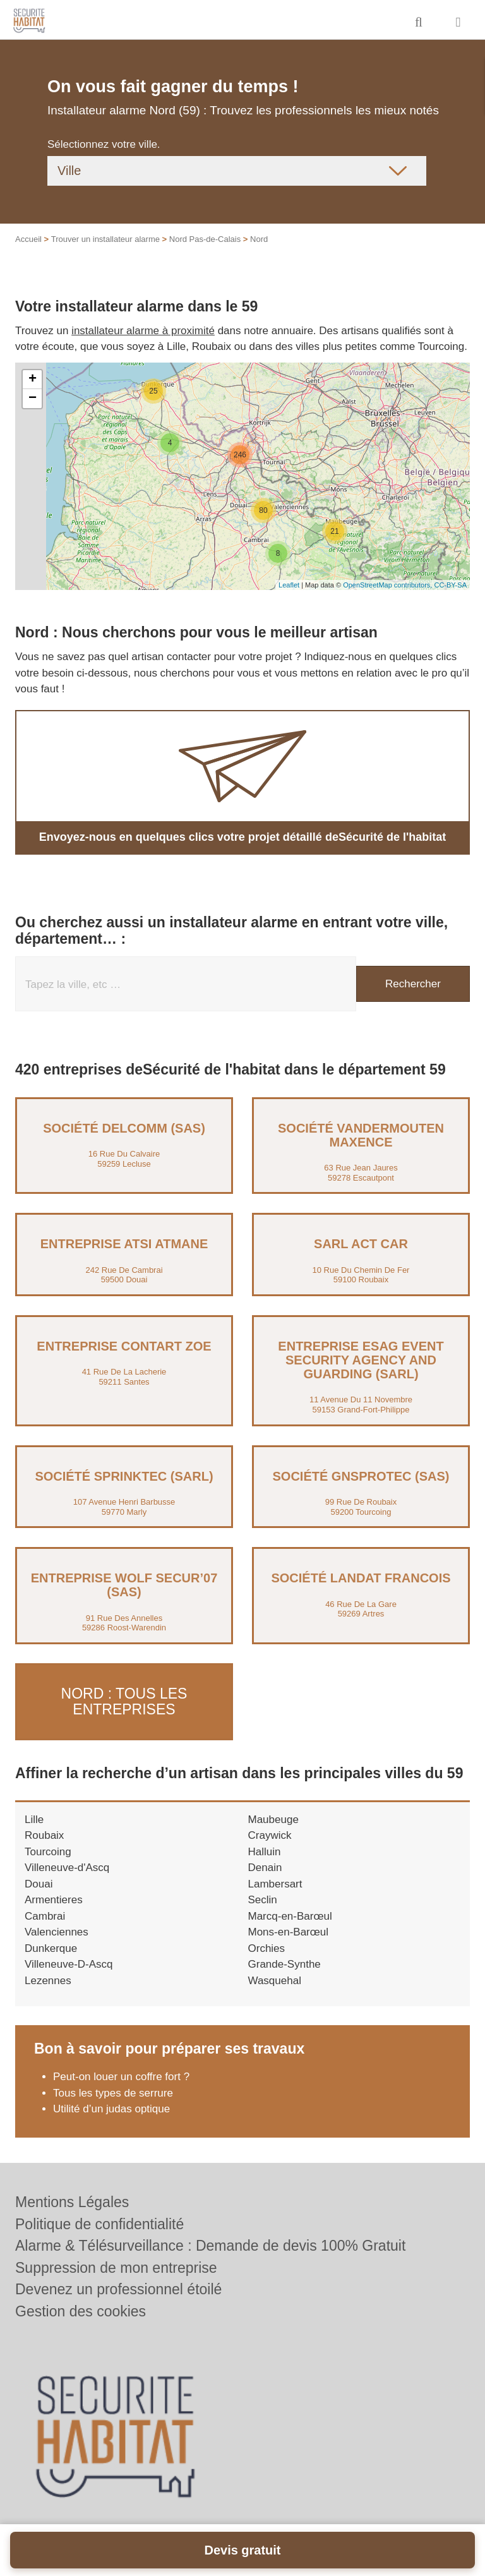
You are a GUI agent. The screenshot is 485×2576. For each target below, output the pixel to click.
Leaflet (288, 585)
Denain (265, 1867)
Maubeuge (273, 1818)
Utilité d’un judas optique (111, 2108)
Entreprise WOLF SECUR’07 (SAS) (124, 1585)
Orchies (266, 1947)
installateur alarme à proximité (143, 331)
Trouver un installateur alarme (105, 239)
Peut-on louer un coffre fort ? (121, 2076)
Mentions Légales (72, 2202)
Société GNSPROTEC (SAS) (360, 1476)
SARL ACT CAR (361, 1244)
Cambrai (45, 1915)
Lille (34, 1818)
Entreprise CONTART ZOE (124, 1346)
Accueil (28, 239)
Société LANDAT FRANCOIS (360, 1578)
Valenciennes (56, 1931)
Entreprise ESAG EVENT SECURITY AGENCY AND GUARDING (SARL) (360, 1360)
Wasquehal (274, 1979)
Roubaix (44, 1835)
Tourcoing (48, 1851)
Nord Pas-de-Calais (205, 239)
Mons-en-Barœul (288, 1931)
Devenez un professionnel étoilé (118, 2289)
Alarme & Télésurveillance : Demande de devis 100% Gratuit (210, 2245)
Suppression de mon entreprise (116, 2268)
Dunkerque (51, 1947)
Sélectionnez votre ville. (103, 144)
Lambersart (275, 1883)
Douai (38, 1883)
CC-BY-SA (450, 585)
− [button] (32, 398)
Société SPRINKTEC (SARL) (124, 1476)
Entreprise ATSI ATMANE (124, 1244)
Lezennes (48, 1979)
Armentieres (54, 1899)
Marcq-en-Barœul (290, 1915)
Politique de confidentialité (99, 2224)
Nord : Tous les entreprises (124, 1701)
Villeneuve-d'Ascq (67, 1867)
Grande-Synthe (284, 1964)
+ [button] (32, 379)
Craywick (270, 1835)
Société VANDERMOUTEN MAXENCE (361, 1135)
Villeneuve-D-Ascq (69, 1964)
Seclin (262, 1899)
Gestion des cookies (80, 2311)
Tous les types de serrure (113, 2092)
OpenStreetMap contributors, (388, 585)
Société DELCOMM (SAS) (124, 1128)
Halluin (264, 1851)
